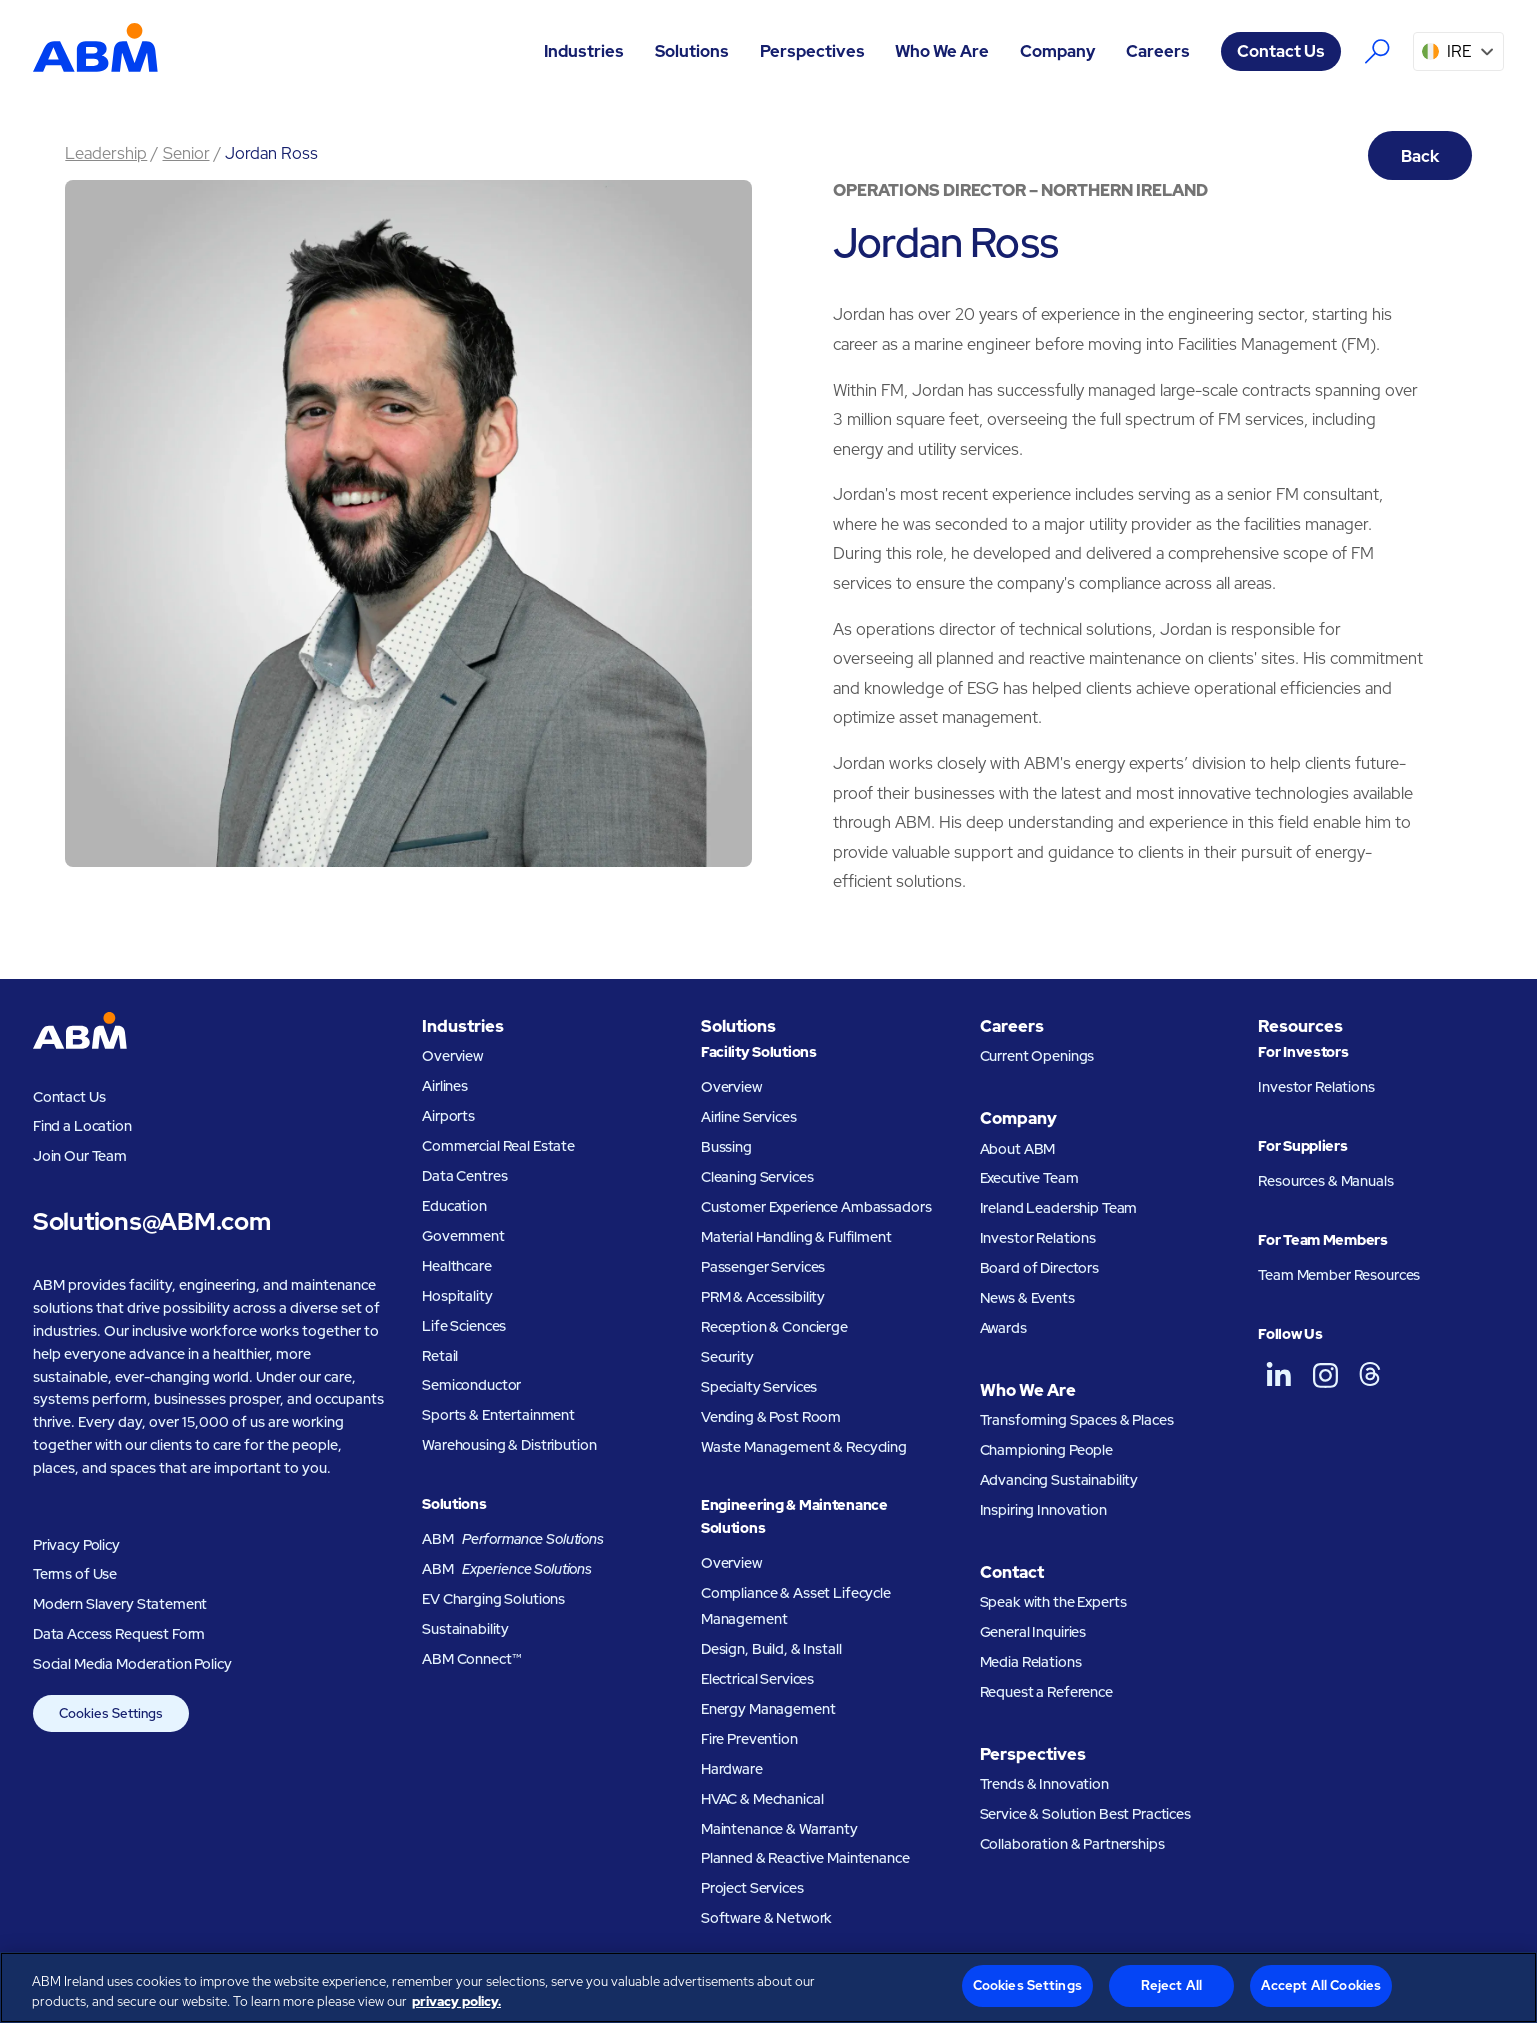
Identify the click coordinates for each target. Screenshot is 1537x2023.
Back (1420, 156)
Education (454, 1205)
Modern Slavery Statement (120, 1603)
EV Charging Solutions (493, 1598)
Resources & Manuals (1325, 1180)
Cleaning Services (757, 1176)
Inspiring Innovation (1043, 1509)
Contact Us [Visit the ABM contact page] (1281, 51)
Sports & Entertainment (498, 1414)
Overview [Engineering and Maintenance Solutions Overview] (731, 1562)
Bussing (726, 1146)
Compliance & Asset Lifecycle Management (796, 1605)
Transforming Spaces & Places (1077, 1419)
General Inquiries (1033, 1631)
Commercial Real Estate (498, 1145)
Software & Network (766, 1917)
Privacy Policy (76, 1544)
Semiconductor (471, 1384)
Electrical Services (757, 1678)
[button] (584, 51)
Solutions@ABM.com (152, 1221)
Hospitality (457, 1295)
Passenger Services (763, 1266)
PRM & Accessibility (763, 1296)
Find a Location (82, 1125)
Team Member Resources (1339, 1274)
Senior (186, 153)
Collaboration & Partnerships (1072, 1843)
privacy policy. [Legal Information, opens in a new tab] (456, 2001)
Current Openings (1037, 1055)
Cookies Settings (111, 1713)
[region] (768, 1987)
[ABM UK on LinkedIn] (1278, 1375)
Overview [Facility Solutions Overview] (731, 1086)
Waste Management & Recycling (804, 1446)
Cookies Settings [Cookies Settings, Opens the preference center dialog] (1027, 1985)
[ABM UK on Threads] (1370, 1375)
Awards (1003, 1327)
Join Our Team (80, 1155)
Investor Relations (1038, 1237)
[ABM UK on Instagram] (1325, 1375)
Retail (440, 1355)
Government (463, 1235)
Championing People (1046, 1449)
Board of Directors (1039, 1267)
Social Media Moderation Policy (132, 1663)
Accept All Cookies (1321, 1985)
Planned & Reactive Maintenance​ (805, 1857)
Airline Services (749, 1116)
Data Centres (464, 1175)
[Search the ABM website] (1377, 51)
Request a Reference (1046, 1691)
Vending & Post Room (771, 1416)
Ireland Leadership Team (1059, 1207)
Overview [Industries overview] (452, 1055)
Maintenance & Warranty (779, 1828)
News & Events (1027, 1297)
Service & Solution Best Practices (1085, 1813)
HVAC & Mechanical (762, 1798)
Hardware (732, 1768)
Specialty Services (759, 1386)
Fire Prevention (749, 1738)
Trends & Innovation (1044, 1783)
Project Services (752, 1887)
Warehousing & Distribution (509, 1444)
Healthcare (457, 1265)
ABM (513, 1539)
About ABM (1018, 1148)
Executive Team (1029, 1177)
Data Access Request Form (119, 1633)
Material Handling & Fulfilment (796, 1236)
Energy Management (768, 1708)
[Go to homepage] (96, 51)
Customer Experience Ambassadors (816, 1206)
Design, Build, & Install (771, 1648)
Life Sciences (464, 1325)
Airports (448, 1115)
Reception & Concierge (774, 1326)
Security (727, 1356)
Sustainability (465, 1628)
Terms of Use (75, 1573)
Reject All (1171, 1985)
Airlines (445, 1085)
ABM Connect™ (471, 1658)
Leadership (106, 153)
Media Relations (1031, 1661)
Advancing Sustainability (1059, 1479)
